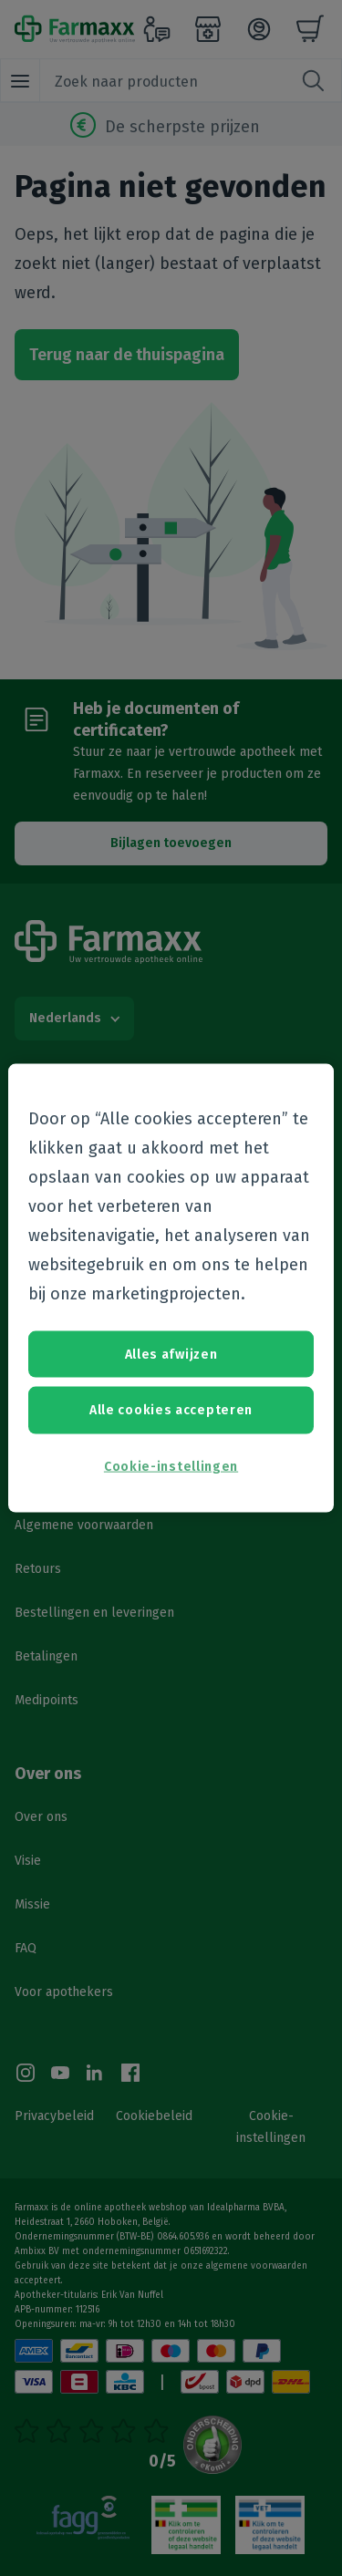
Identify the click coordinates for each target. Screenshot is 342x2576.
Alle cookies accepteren (171, 1410)
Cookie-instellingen (171, 1466)
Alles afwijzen (171, 1353)
